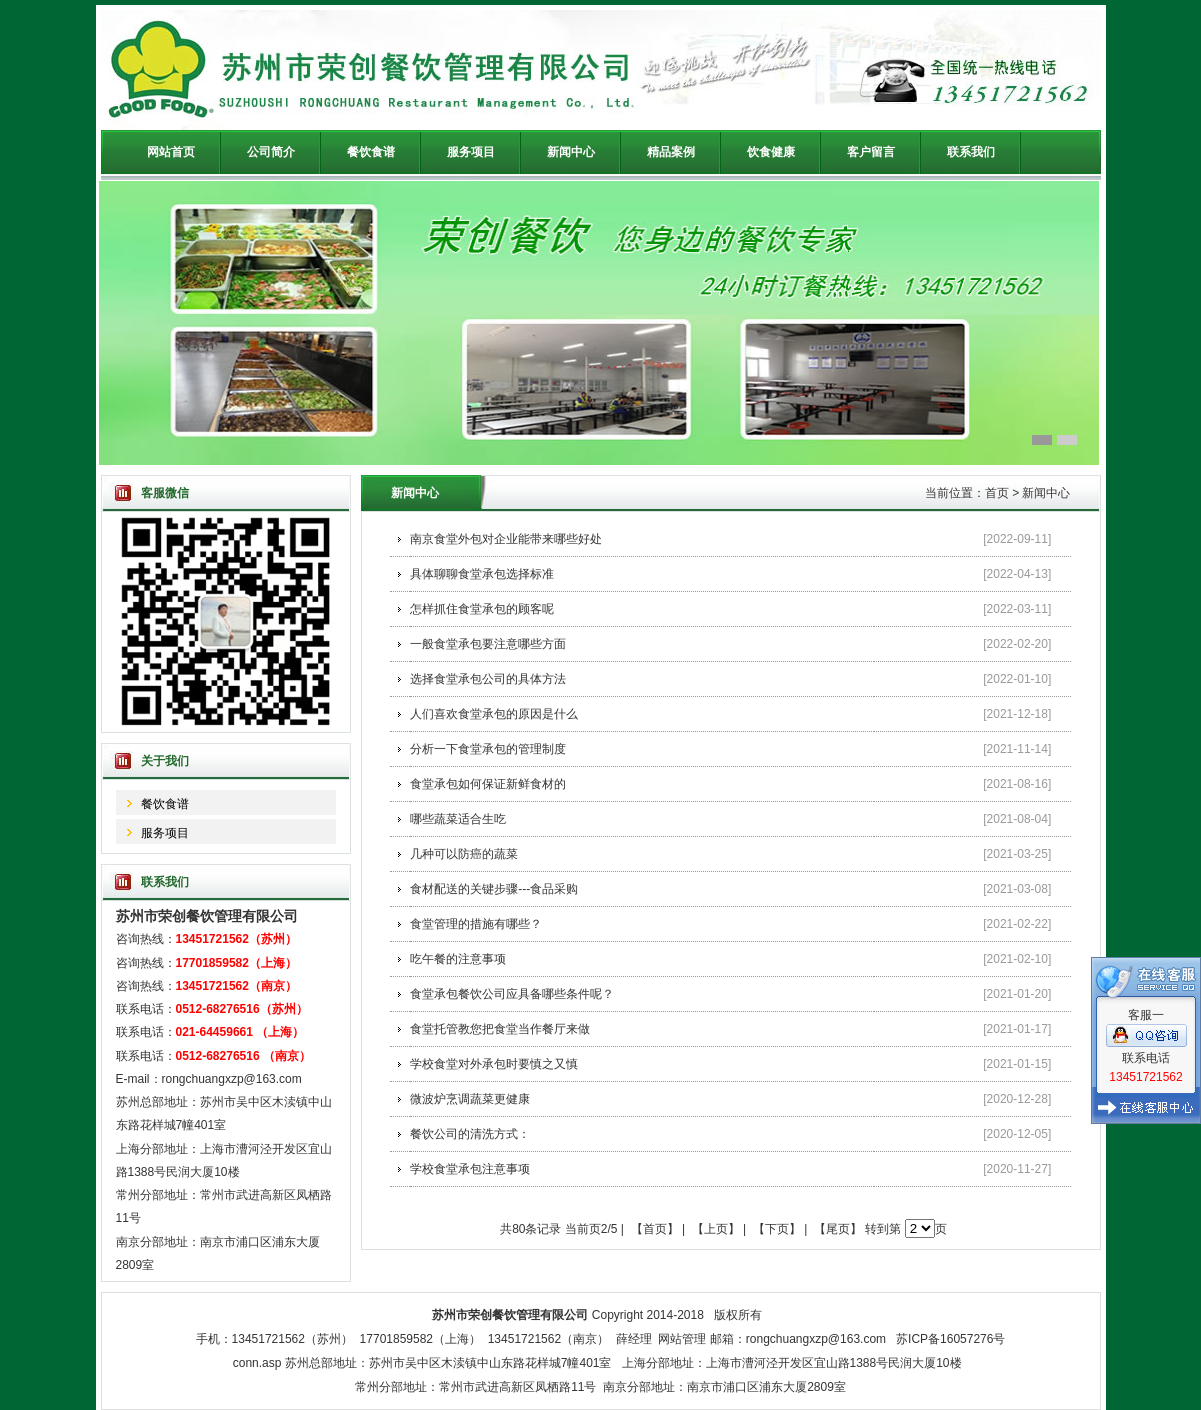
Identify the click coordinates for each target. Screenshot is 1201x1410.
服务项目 (165, 833)
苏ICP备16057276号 (950, 1339)
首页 (997, 493)
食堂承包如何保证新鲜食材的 (488, 784)
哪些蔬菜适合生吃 (458, 819)
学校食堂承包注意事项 (470, 1169)
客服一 (1146, 1010)
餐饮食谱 (165, 804)
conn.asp (257, 1363)
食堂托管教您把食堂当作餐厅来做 (500, 1029)
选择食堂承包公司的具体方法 (488, 679)
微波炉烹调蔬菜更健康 (470, 1099)
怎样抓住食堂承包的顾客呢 (482, 609)
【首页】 (655, 1229)
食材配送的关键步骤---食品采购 (494, 889)
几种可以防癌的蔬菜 (464, 854)
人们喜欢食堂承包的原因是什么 (494, 714)
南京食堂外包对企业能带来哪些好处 (506, 539)
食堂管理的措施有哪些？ (476, 924)
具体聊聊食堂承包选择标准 (482, 574)
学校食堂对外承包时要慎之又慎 (494, 1064)
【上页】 (716, 1229)
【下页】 (777, 1229)
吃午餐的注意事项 (458, 959)
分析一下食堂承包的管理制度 (488, 749)
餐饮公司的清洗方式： (470, 1134)
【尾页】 (838, 1229)
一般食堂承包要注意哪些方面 (488, 644)
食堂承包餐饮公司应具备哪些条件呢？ (512, 994)
